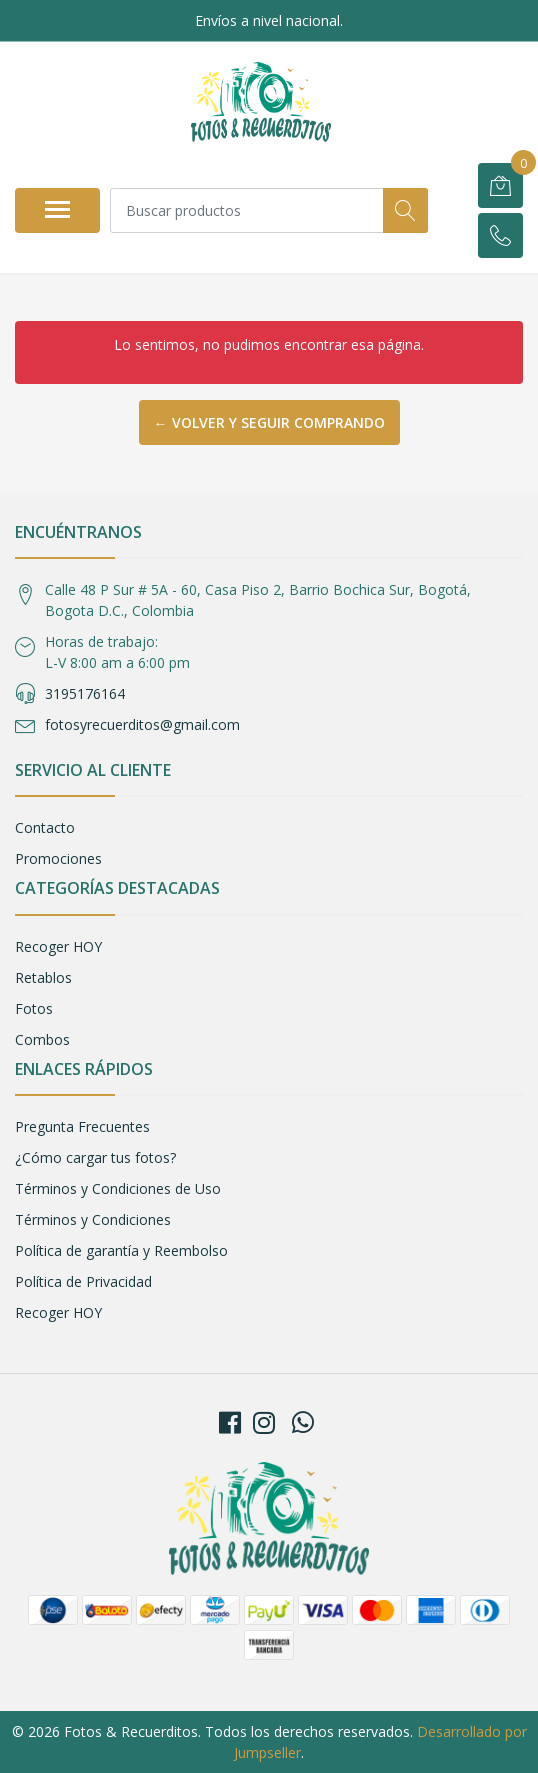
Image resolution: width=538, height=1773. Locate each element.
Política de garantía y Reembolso (121, 1250)
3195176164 (85, 693)
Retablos (43, 977)
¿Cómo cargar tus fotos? (95, 1157)
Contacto (45, 827)
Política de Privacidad (83, 1281)
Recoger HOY (58, 946)
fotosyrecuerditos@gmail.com (142, 724)
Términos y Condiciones (93, 1219)
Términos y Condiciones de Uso (118, 1188)
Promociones (58, 858)
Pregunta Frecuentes (82, 1126)
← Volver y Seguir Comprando (269, 422)
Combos (42, 1039)
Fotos (34, 1008)
